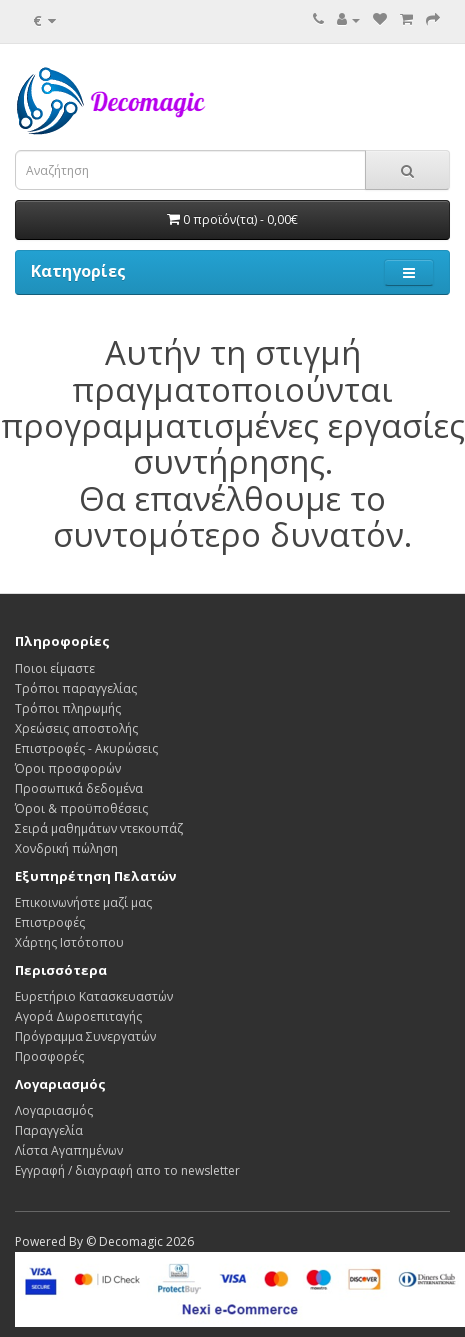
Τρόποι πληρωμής (68, 708)
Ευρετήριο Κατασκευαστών (94, 996)
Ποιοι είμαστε (55, 668)
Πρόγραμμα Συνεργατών (85, 1036)
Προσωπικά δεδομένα (79, 788)
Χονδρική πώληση (66, 848)
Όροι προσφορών (68, 768)
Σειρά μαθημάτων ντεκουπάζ (99, 828)
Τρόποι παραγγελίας (76, 688)
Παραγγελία (49, 1130)
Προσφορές (49, 1056)
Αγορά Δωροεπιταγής (78, 1016)
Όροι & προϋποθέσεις (81, 808)
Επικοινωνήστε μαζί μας (83, 902)
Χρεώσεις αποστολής (76, 728)
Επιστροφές (50, 922)
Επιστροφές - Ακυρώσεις (86, 748)
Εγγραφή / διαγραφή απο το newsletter (127, 1170)
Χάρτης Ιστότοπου (69, 942)
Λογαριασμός (54, 1110)
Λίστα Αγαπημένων (69, 1150)
